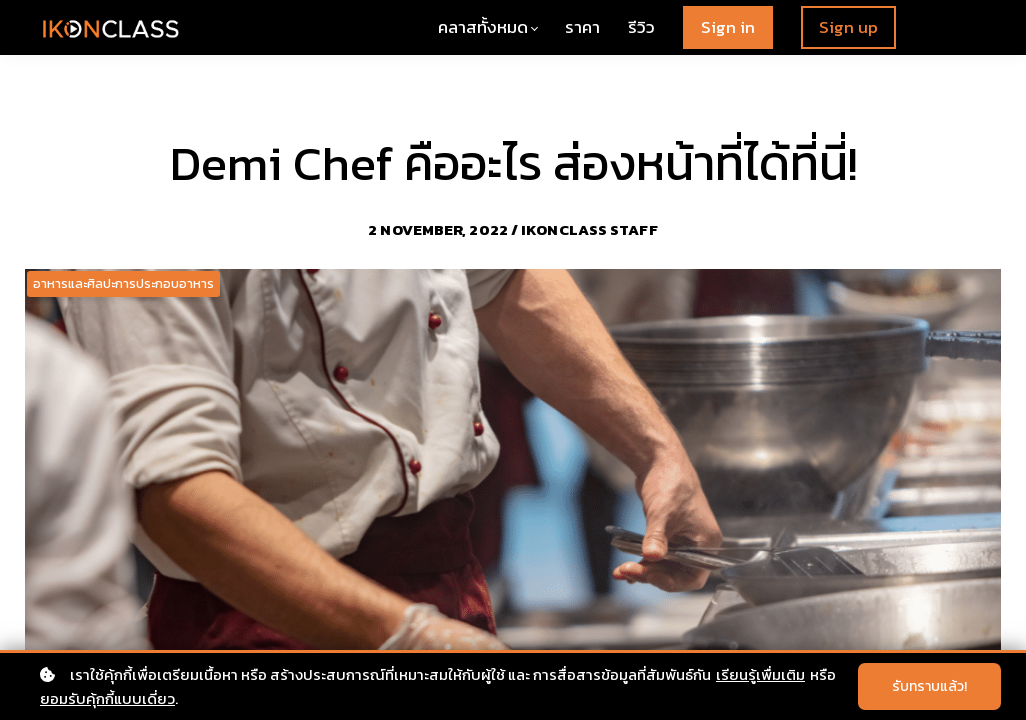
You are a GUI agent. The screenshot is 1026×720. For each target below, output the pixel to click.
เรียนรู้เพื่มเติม (760, 674)
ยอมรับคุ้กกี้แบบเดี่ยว (107, 698)
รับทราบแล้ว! (929, 686)
